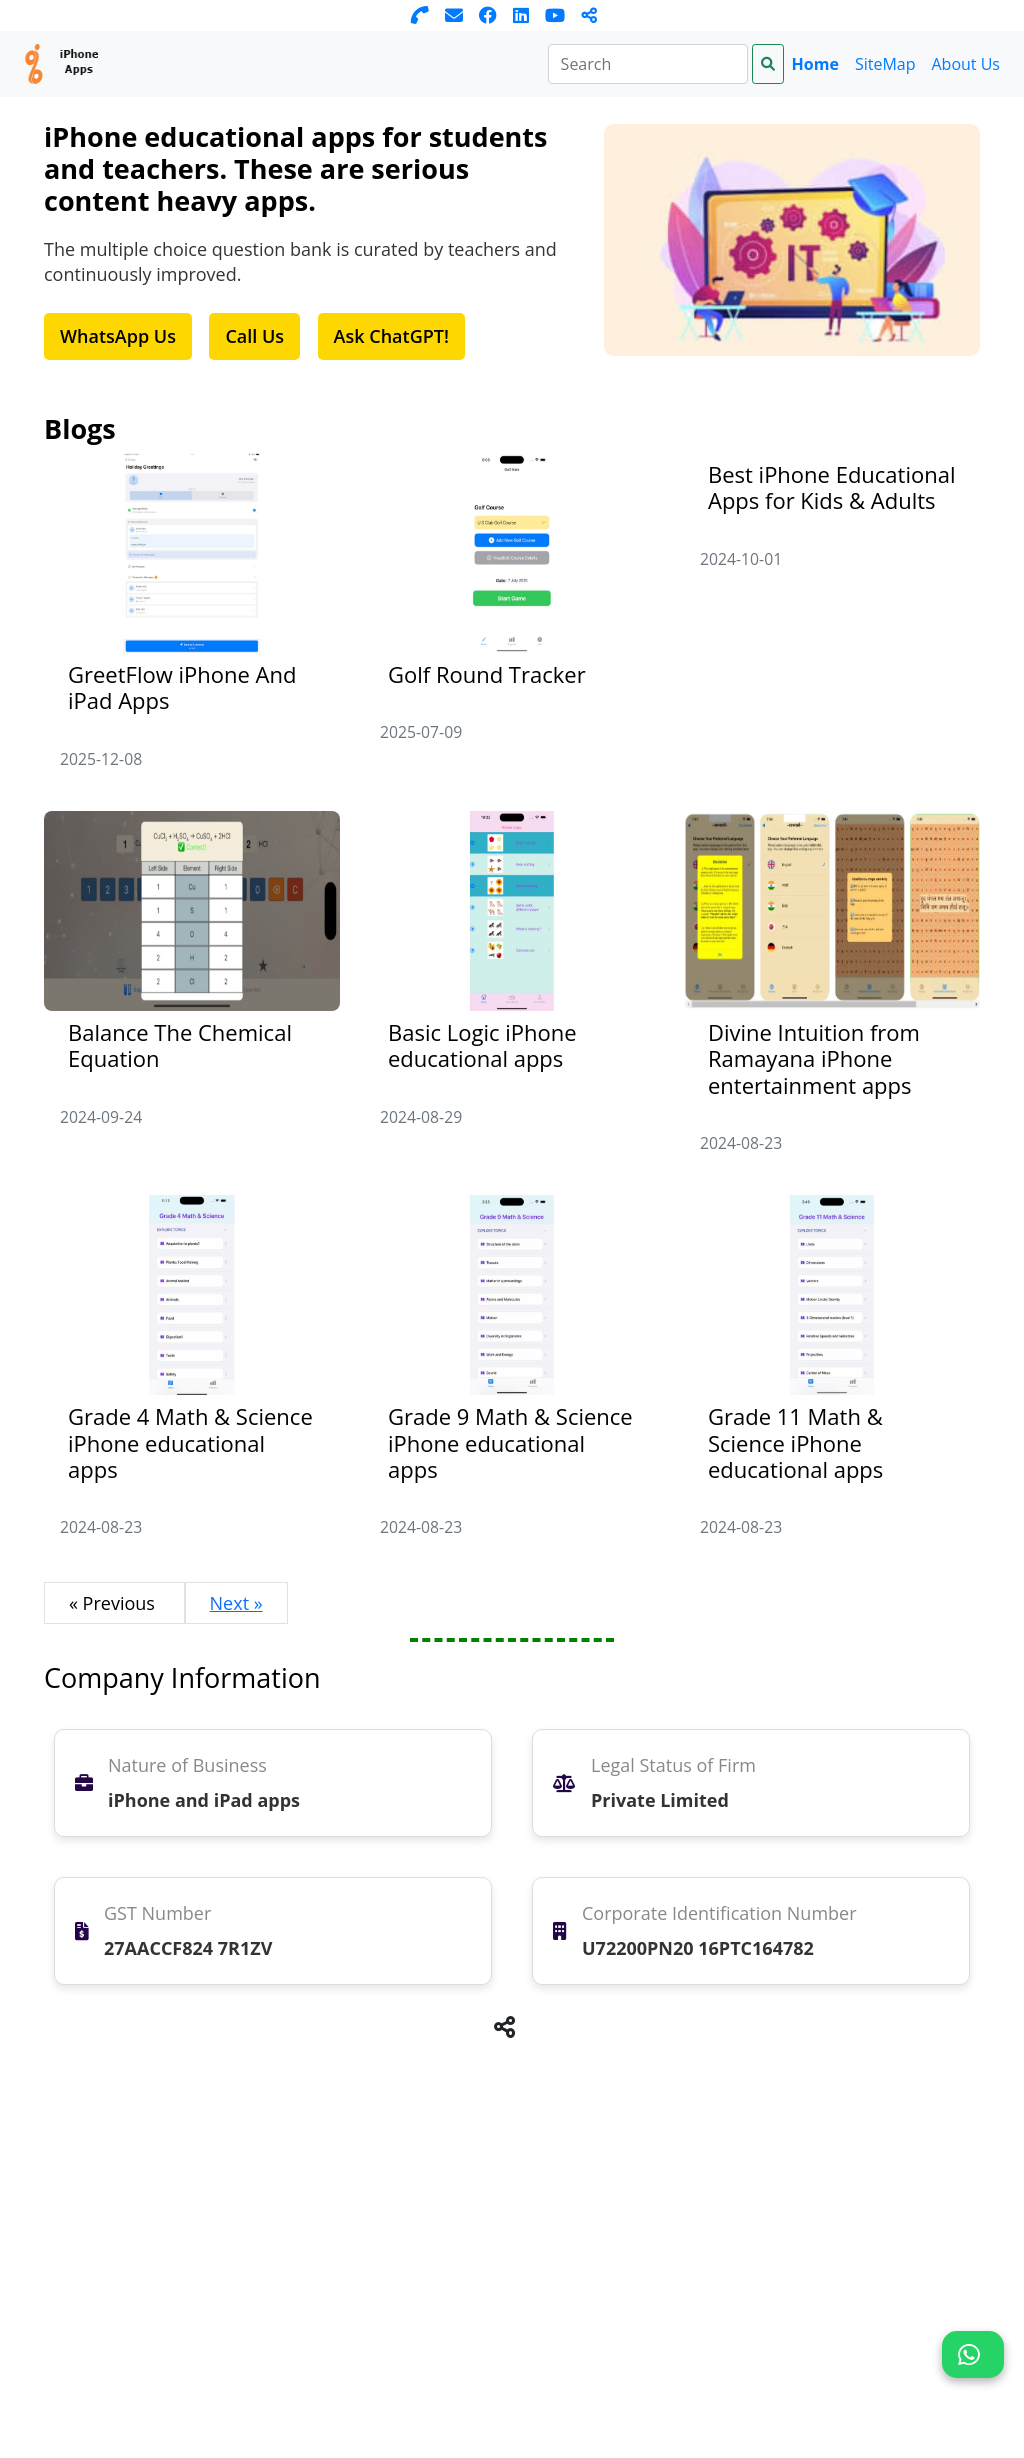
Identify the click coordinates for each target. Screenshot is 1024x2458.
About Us (966, 64)
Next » (236, 1603)
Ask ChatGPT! (391, 336)
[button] (973, 2354)
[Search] (648, 64)
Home (815, 64)
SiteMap (885, 64)
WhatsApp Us (118, 336)
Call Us (254, 336)
